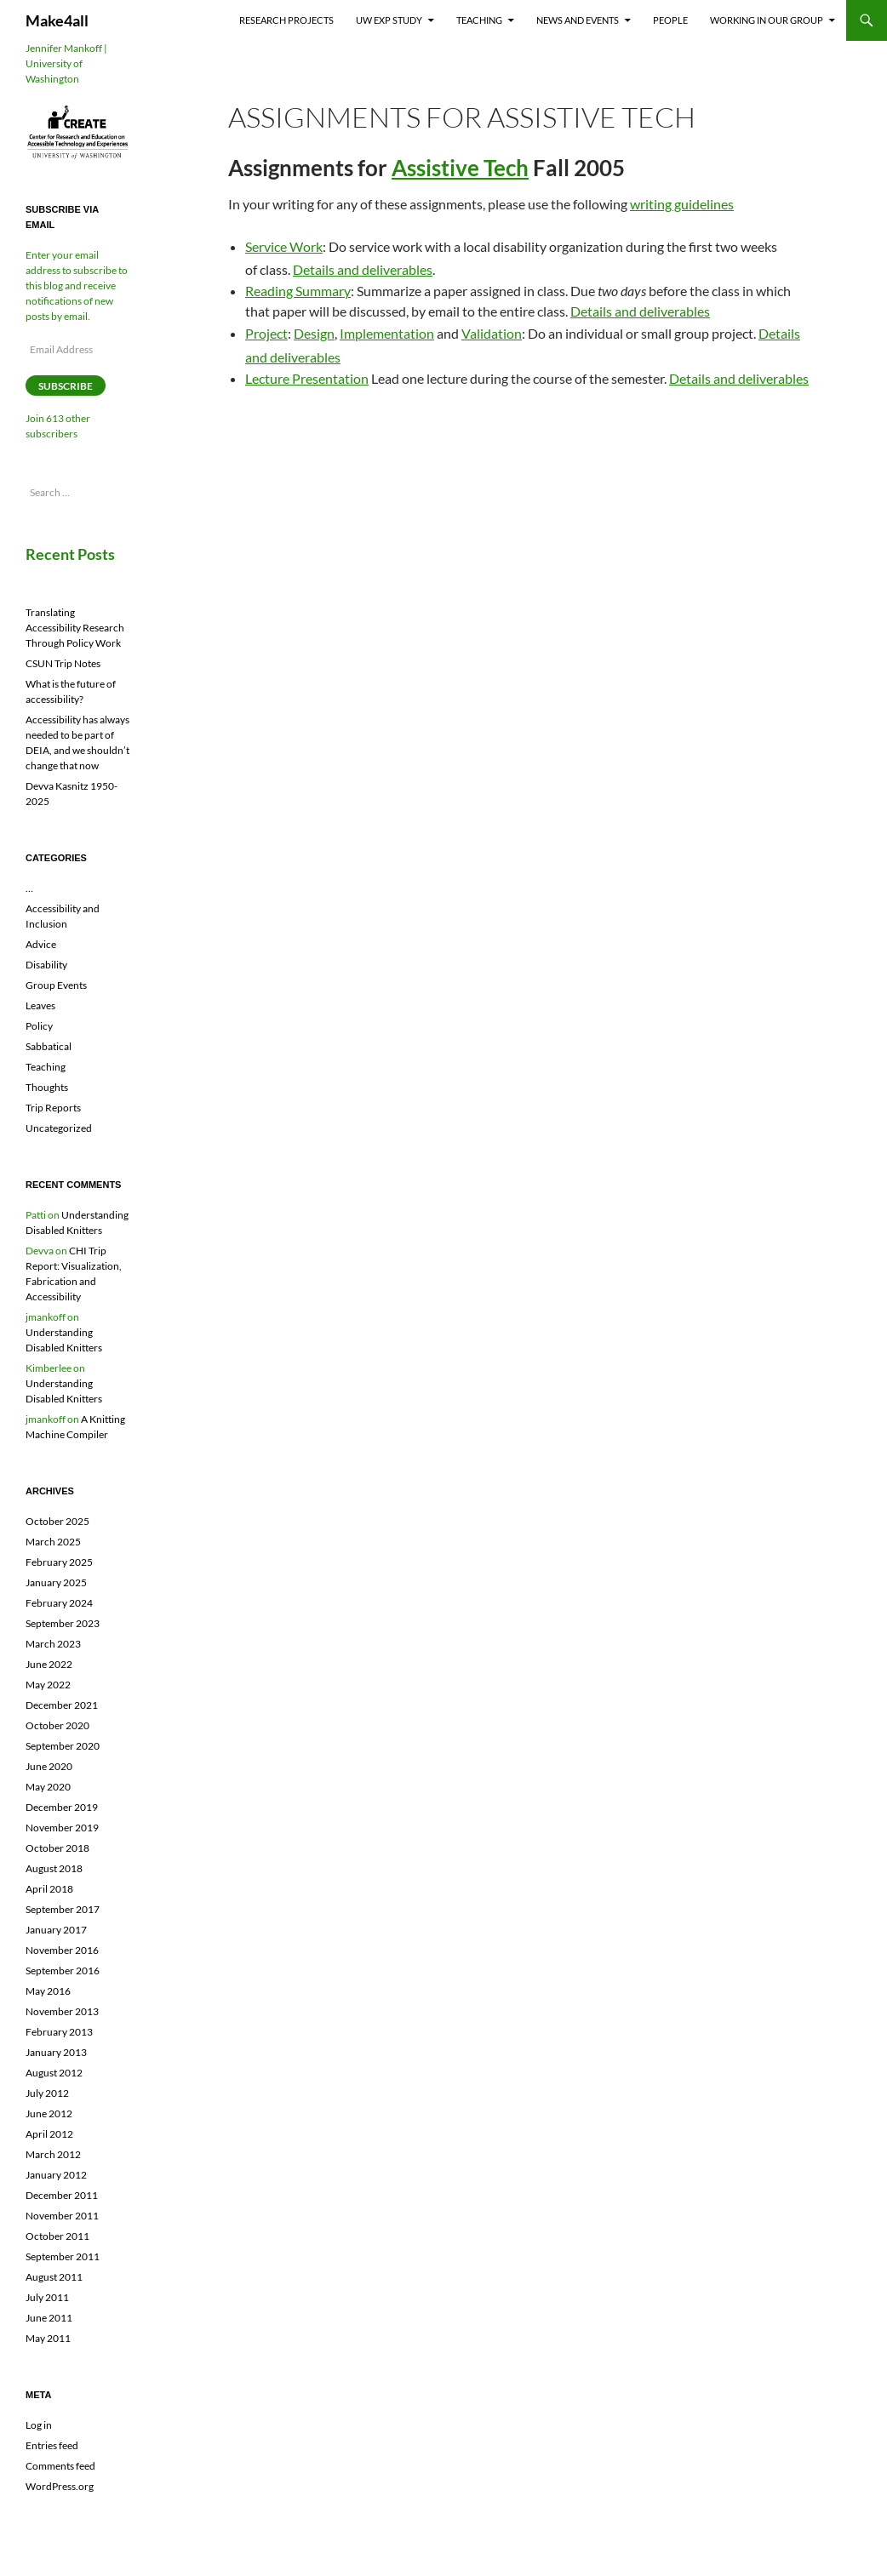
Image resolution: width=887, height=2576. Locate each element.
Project (266, 333)
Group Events (56, 985)
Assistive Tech (460, 167)
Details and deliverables (362, 269)
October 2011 (57, 2236)
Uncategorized (59, 1128)
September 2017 (63, 1909)
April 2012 (49, 2134)
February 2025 (59, 1562)
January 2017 (56, 1929)
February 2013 (59, 2031)
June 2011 (49, 2317)
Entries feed (52, 2445)
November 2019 (62, 1827)
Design (314, 333)
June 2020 (49, 1766)
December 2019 (62, 1807)
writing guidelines (682, 204)
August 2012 (54, 2072)
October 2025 (57, 1521)
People (670, 20)
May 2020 (48, 1786)
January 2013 (56, 2052)
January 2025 (56, 1582)
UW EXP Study (389, 20)
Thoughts (47, 1087)
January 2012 (56, 2174)
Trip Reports (53, 1107)
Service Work (284, 246)
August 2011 (54, 2276)
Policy (39, 1026)
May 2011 (48, 2338)
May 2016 (48, 1991)
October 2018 (57, 1848)
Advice (41, 944)
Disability (46, 964)
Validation (491, 333)
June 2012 (49, 2113)
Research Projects (286, 20)
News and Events (577, 20)
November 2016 (62, 1950)
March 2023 (53, 1643)
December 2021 (62, 1705)
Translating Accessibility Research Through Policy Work (75, 627)
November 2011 (62, 2215)
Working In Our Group (766, 20)
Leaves (40, 1005)
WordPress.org (60, 2486)
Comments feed (60, 2465)
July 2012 (47, 2093)
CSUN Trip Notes (63, 663)
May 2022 (48, 1684)
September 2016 (63, 1970)
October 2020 (57, 1725)
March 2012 (53, 2154)
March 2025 (53, 1541)
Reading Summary (298, 291)
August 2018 (54, 1868)
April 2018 (49, 1888)
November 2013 (62, 2011)
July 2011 (47, 2297)
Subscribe (65, 386)
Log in (39, 2425)
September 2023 (63, 1623)
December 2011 (62, 2195)
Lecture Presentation (307, 378)
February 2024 (59, 1602)
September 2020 (63, 1745)
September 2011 (63, 2256)
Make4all (57, 20)
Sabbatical (49, 1046)
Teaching (479, 20)
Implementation (387, 333)
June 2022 (49, 1664)
